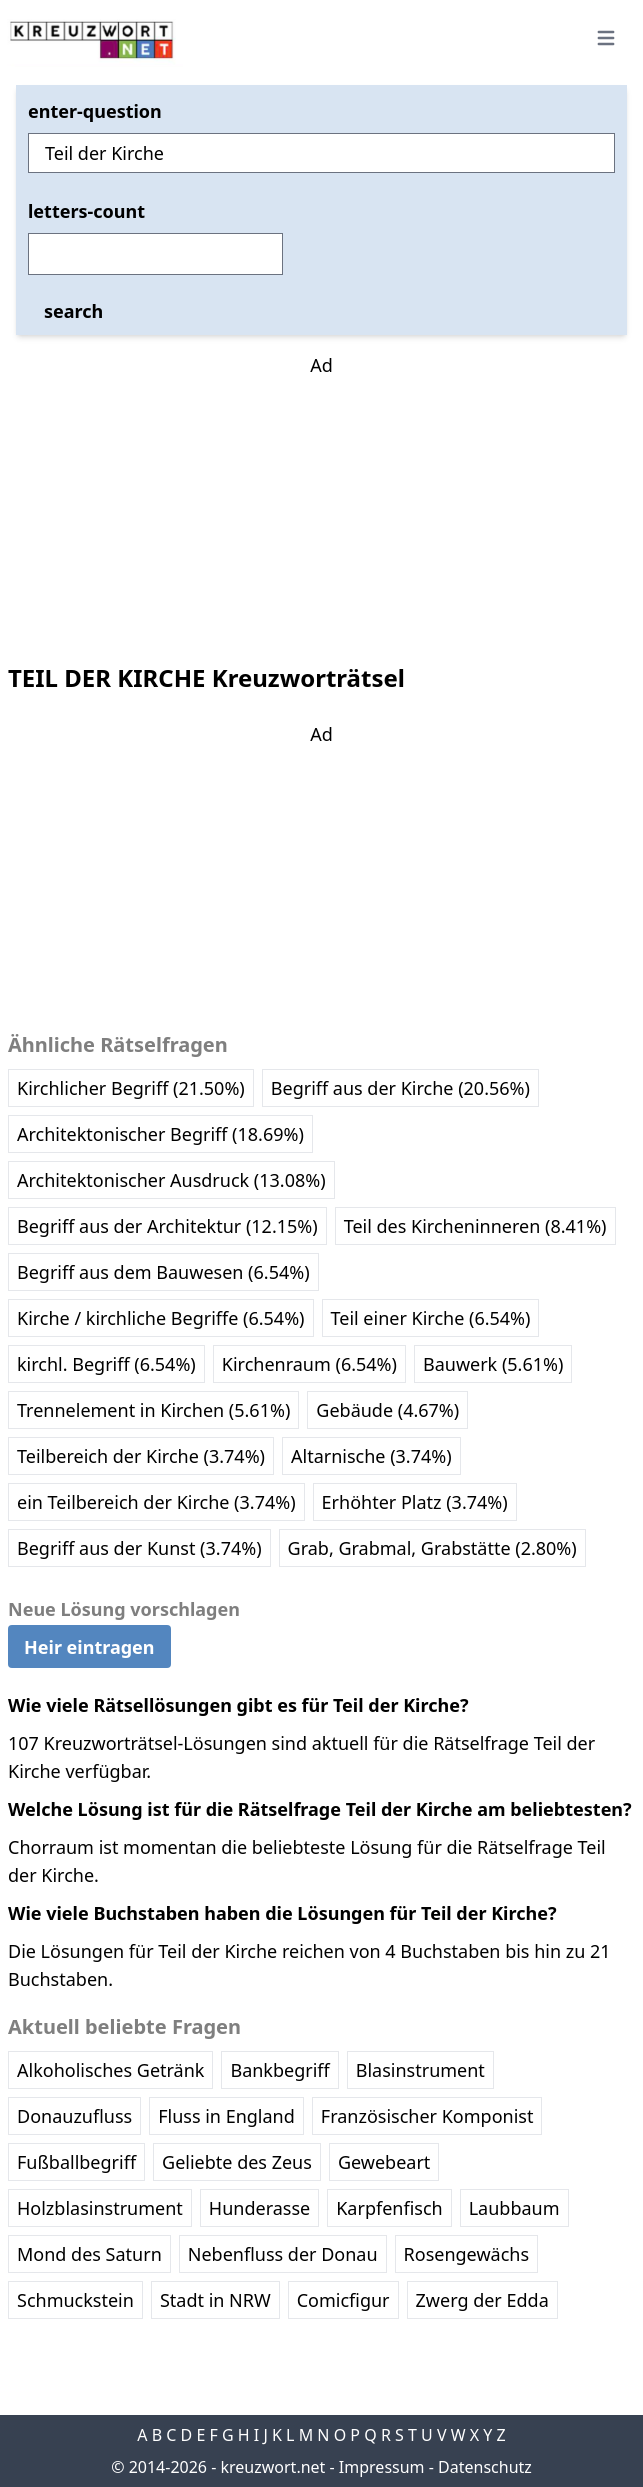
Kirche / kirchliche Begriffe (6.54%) (161, 1318)
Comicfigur (343, 2300)
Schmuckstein (75, 2300)
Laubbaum (514, 2208)
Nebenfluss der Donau (283, 2254)
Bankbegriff (279, 2070)
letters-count (86, 211)
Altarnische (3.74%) (371, 1456)
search (73, 311)
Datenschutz (485, 2467)
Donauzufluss (74, 2116)
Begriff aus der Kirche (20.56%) (400, 1088)
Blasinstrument (420, 2070)
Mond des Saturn (89, 2254)
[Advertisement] (322, 504)
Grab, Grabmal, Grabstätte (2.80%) (432, 1548)
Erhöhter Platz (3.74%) (415, 1502)
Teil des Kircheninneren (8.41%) (475, 1226)
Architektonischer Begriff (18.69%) (160, 1134)
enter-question (95, 111)
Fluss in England (226, 2116)
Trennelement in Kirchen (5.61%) (153, 1410)
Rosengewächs (466, 2254)
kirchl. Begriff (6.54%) (106, 1364)
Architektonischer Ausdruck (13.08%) (171, 1180)
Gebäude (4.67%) (387, 1410)
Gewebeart (384, 2162)
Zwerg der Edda (482, 2300)
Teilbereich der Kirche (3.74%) (141, 1456)
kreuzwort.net (272, 2467)
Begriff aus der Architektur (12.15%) (167, 1226)
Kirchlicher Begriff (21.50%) (131, 1088)
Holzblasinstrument (100, 2208)
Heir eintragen (89, 1647)
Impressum (382, 2467)
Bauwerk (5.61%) (493, 1364)
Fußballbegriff (76, 2162)
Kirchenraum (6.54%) (309, 1364)
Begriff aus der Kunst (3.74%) (139, 1548)
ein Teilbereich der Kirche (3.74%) (156, 1502)
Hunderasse (259, 2208)
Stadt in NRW (215, 2300)
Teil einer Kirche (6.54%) (431, 1318)
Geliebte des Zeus (237, 2162)
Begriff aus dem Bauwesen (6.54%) (163, 1272)
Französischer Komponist (427, 2116)
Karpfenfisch (389, 2208)
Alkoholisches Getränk (110, 2070)
